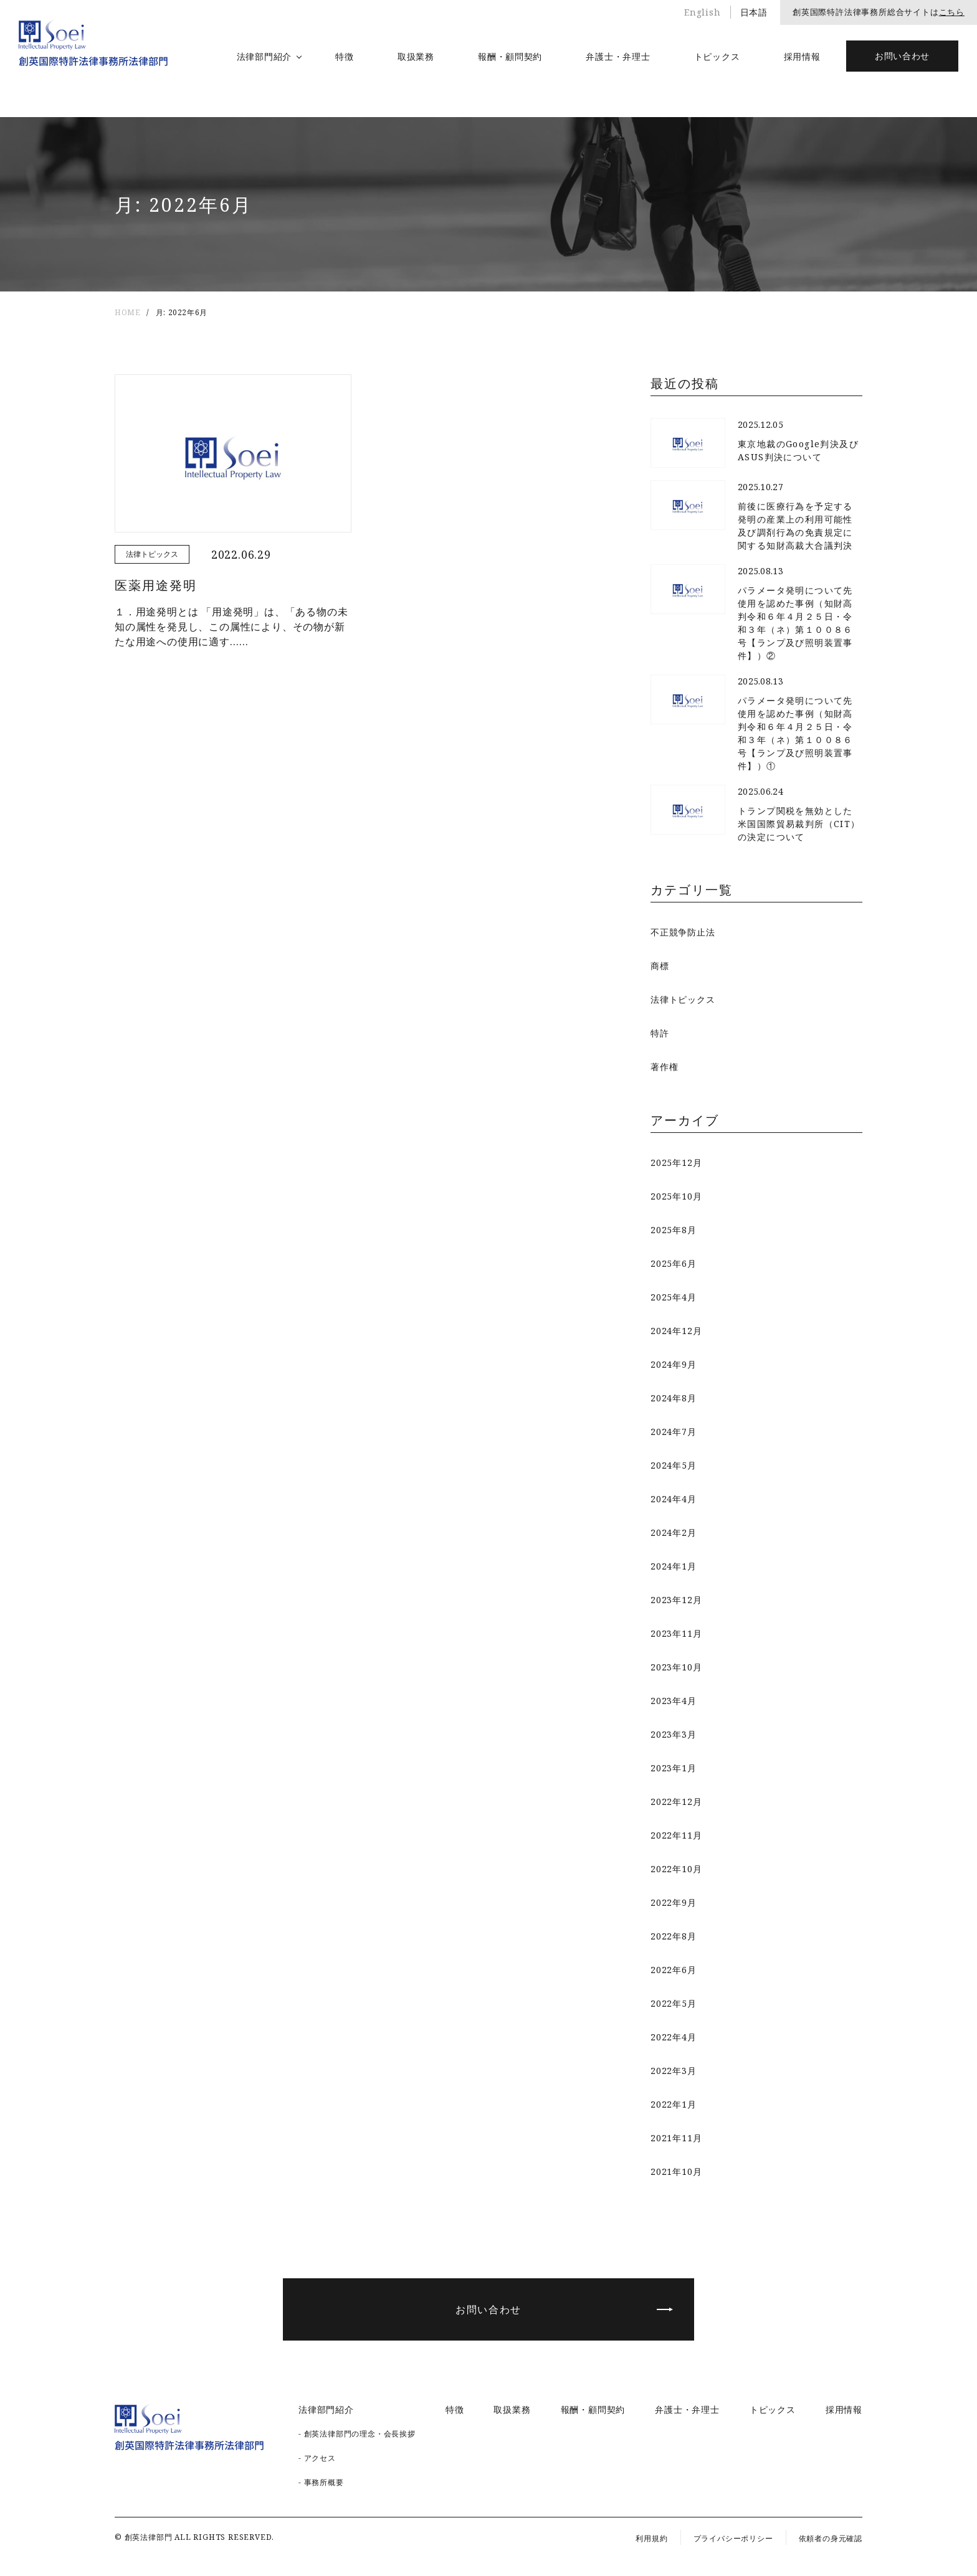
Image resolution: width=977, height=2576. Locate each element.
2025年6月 (674, 1263)
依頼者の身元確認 (830, 2538)
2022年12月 (676, 1801)
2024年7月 (674, 1431)
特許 (660, 1033)
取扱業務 (416, 56)
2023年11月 (676, 1633)
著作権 (664, 1067)
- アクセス (317, 2458)
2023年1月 (674, 1768)
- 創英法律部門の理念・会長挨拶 (357, 2433)
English (702, 12)
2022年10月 (676, 1869)
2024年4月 (674, 1499)
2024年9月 (674, 1364)
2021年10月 (676, 2171)
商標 (660, 966)
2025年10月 (676, 1196)
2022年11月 (676, 1835)
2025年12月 (676, 1162)
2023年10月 (676, 1667)
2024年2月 (674, 1532)
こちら (952, 11)
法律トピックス (683, 999)
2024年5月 (674, 1465)
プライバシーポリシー (733, 2538)
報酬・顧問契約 (510, 56)
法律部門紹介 (264, 56)
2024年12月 (676, 1331)
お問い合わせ (902, 56)
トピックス (717, 56)
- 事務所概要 (321, 2482)
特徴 (344, 56)
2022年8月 (674, 1936)
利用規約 (651, 2538)
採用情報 (802, 56)
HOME (127, 312)
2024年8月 (674, 1398)
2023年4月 (674, 1701)
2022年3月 (674, 2070)
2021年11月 (676, 2138)
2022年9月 (674, 1902)
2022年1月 (674, 2104)
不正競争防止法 (683, 932)
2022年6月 (674, 1970)
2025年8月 (674, 1230)
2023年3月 (674, 1734)
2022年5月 (674, 2003)
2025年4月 (674, 1297)
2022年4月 (674, 2037)
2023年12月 (676, 1600)
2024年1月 (674, 1566)
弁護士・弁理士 (618, 56)
